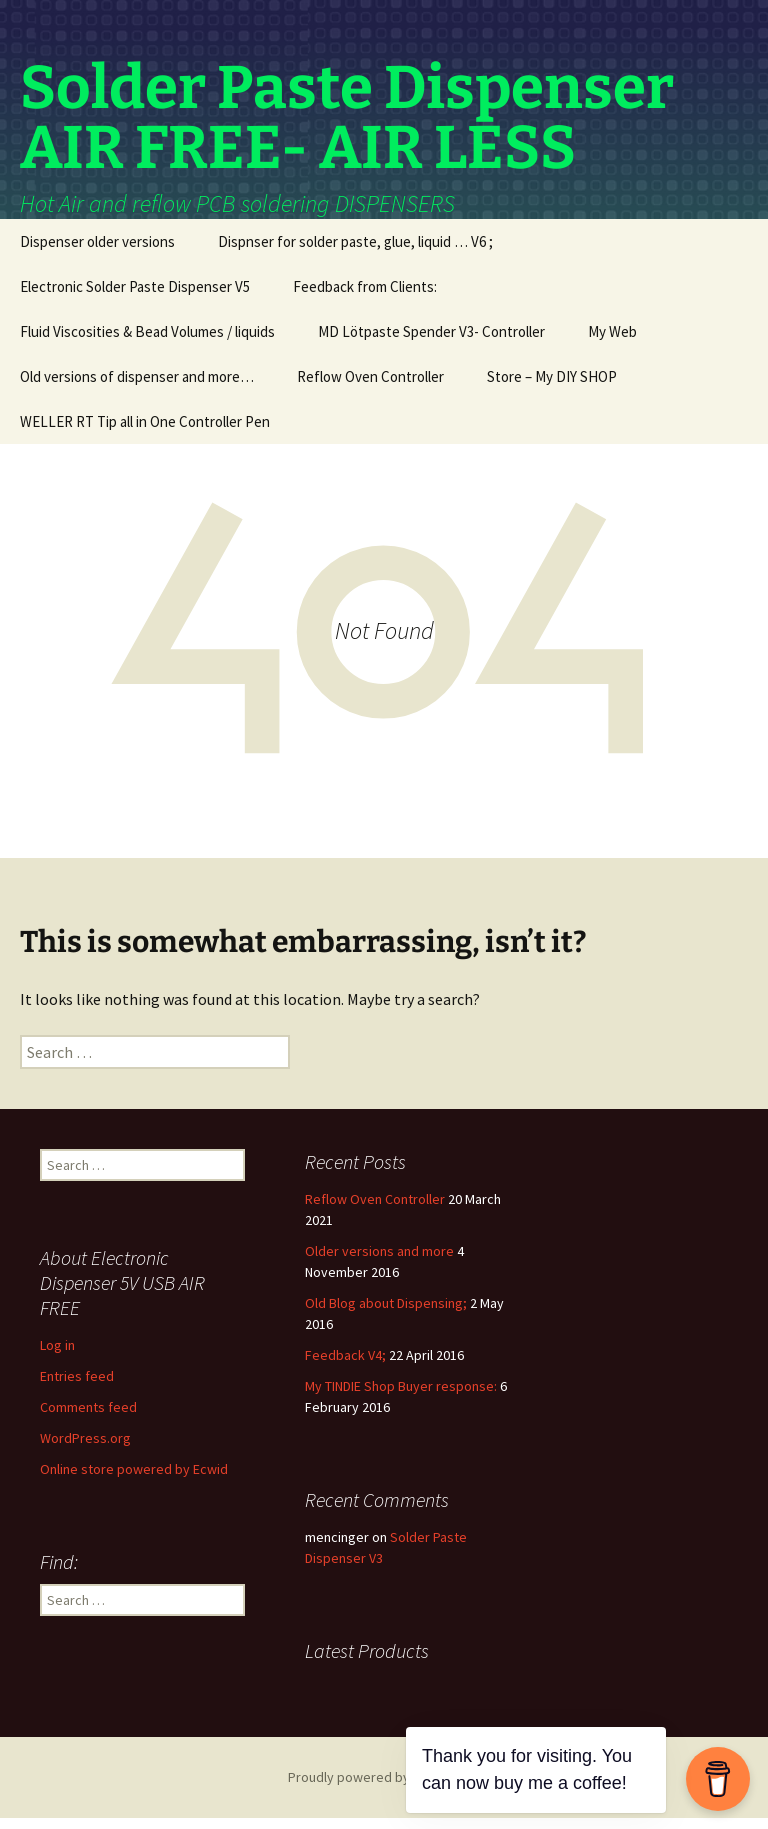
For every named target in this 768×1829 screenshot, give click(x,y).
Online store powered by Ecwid (134, 1480)
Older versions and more (379, 1262)
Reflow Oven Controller (370, 387)
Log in (57, 1356)
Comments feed (88, 1418)
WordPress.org (85, 1449)
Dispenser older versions (97, 252)
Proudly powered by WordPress (384, 1788)
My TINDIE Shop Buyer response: (401, 1397)
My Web (612, 342)
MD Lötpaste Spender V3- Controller (431, 342)
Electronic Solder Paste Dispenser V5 (135, 297)
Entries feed (77, 1387)
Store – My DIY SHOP (552, 387)
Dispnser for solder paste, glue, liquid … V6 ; (355, 252)
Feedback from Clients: (365, 297)
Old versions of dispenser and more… (137, 387)
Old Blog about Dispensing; (386, 1314)
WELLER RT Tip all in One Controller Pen (145, 432)
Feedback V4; (345, 1366)
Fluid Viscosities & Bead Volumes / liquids (147, 342)
